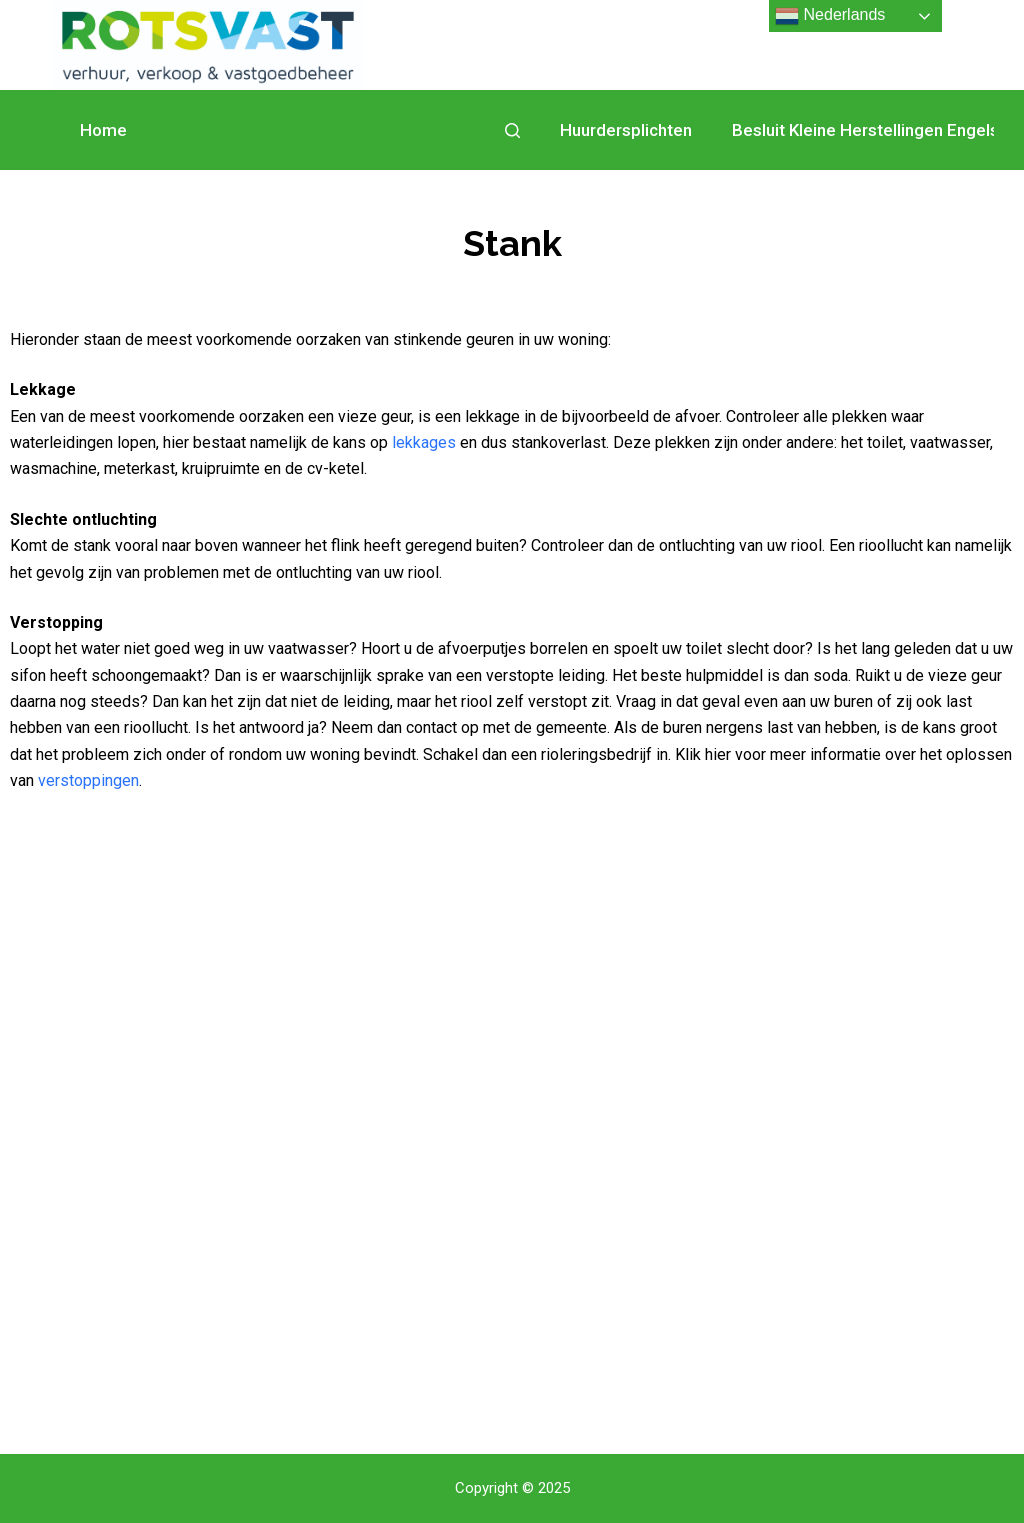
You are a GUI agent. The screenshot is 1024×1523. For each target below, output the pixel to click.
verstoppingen (88, 780)
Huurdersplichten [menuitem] (626, 130)
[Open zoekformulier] (512, 130)
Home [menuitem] (103, 130)
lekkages (424, 442)
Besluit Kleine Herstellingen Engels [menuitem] (865, 130)
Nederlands (830, 16)
